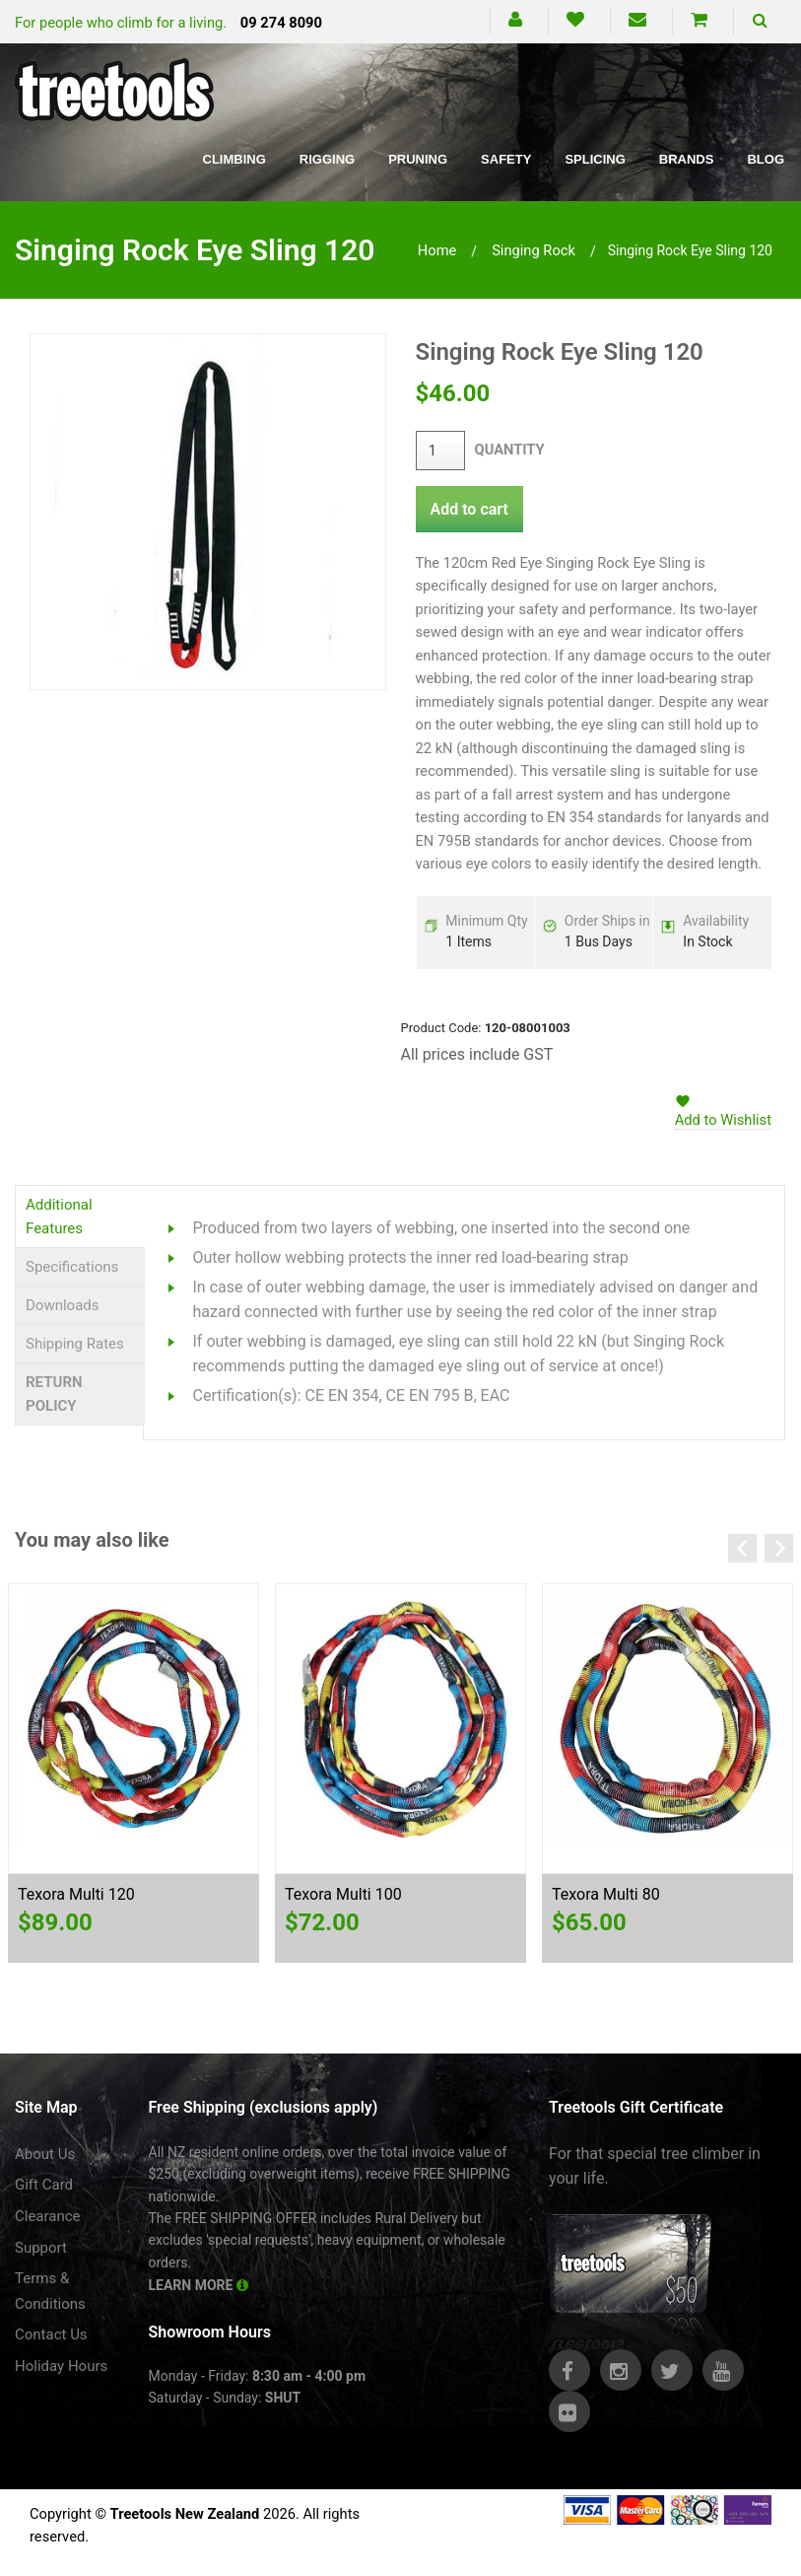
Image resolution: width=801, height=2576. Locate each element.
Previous (742, 1548)
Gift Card (44, 2184)
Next (779, 1548)
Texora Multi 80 (606, 1894)
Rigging (327, 159)
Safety (506, 159)
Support (41, 2248)
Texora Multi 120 (76, 1894)
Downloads (63, 1305)
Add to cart (469, 509)
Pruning (417, 159)
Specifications (72, 1267)
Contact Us (51, 2334)
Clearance (48, 2216)
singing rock (533, 250)
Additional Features (59, 1216)
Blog (765, 159)
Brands (686, 159)
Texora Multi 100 (343, 1894)
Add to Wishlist (723, 1120)
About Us (45, 2154)
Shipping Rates (75, 1344)
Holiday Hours (61, 2366)
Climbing (234, 159)
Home (437, 250)
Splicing (595, 159)
